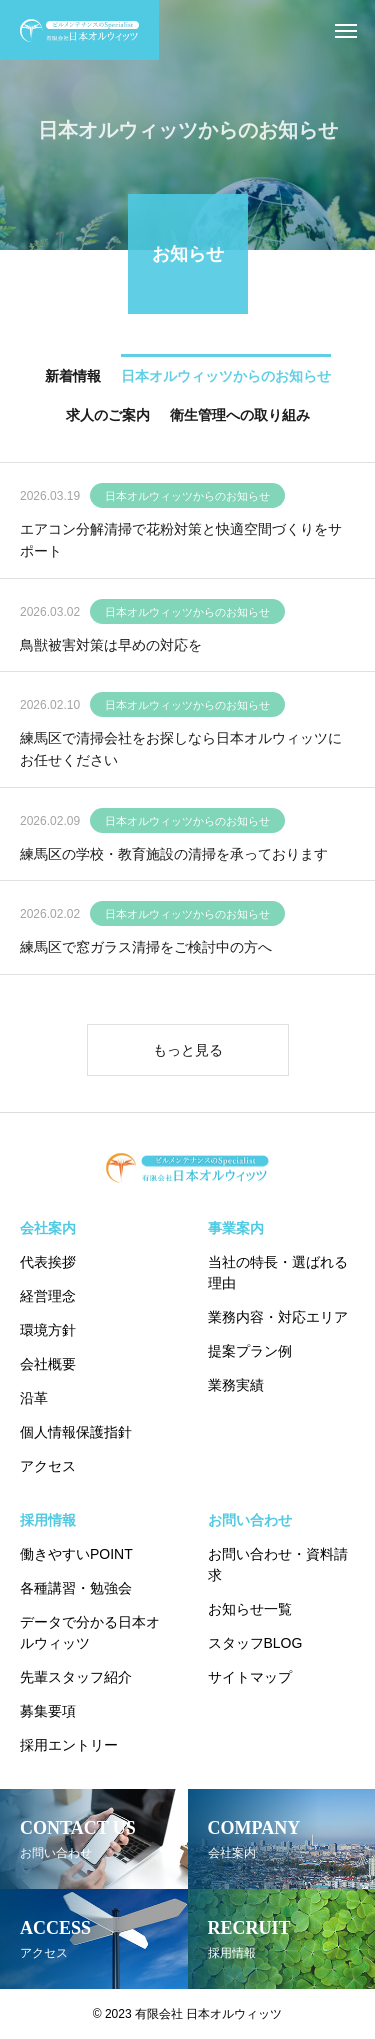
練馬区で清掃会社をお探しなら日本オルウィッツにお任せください (181, 751)
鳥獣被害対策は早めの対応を (111, 647)
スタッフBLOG (255, 1643)
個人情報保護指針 (76, 1432)
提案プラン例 (250, 1351)
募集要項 (48, 1711)
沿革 (34, 1398)
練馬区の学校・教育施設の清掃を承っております (174, 856)
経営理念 (48, 1296)
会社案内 (48, 1228)
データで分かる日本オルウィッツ (90, 1632)
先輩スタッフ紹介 (76, 1677)
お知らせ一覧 (250, 1609)
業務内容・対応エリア (278, 1317)
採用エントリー (69, 1745)
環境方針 (48, 1330)
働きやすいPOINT (76, 1554)
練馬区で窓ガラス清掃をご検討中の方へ (146, 950)
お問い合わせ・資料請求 (278, 1564)
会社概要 (48, 1364)
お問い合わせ (250, 1520)
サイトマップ (250, 1677)
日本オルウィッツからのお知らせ (187, 498)
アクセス (48, 1466)
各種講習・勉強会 (76, 1588)
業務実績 (236, 1385)
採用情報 (48, 1520)
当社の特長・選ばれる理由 (278, 1272)
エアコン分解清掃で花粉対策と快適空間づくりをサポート (181, 542)
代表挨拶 (48, 1262)
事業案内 (236, 1228)
